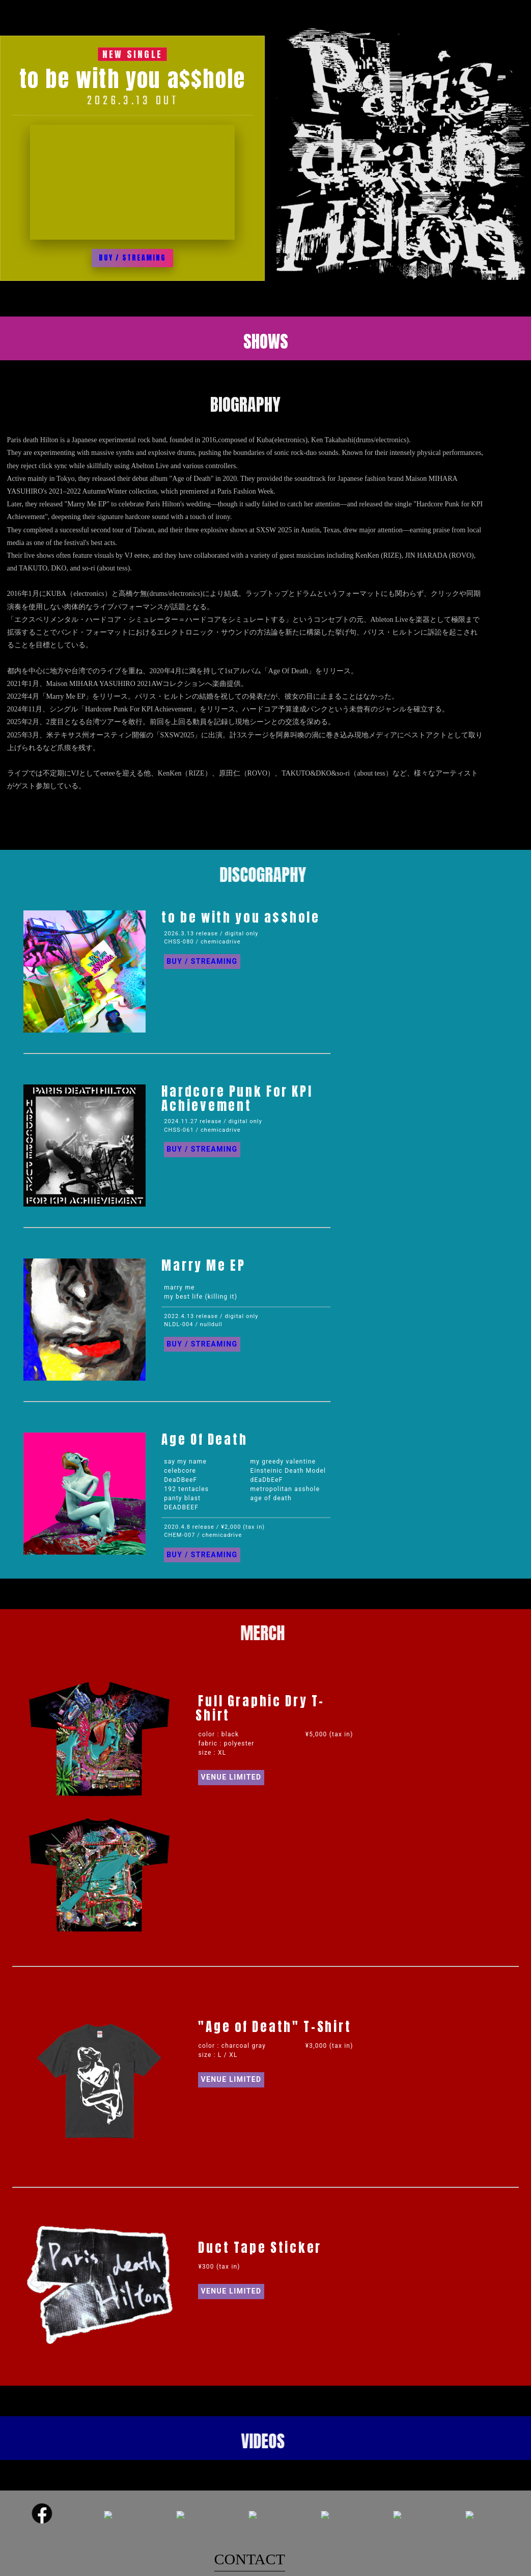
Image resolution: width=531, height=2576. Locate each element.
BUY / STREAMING (132, 257)
